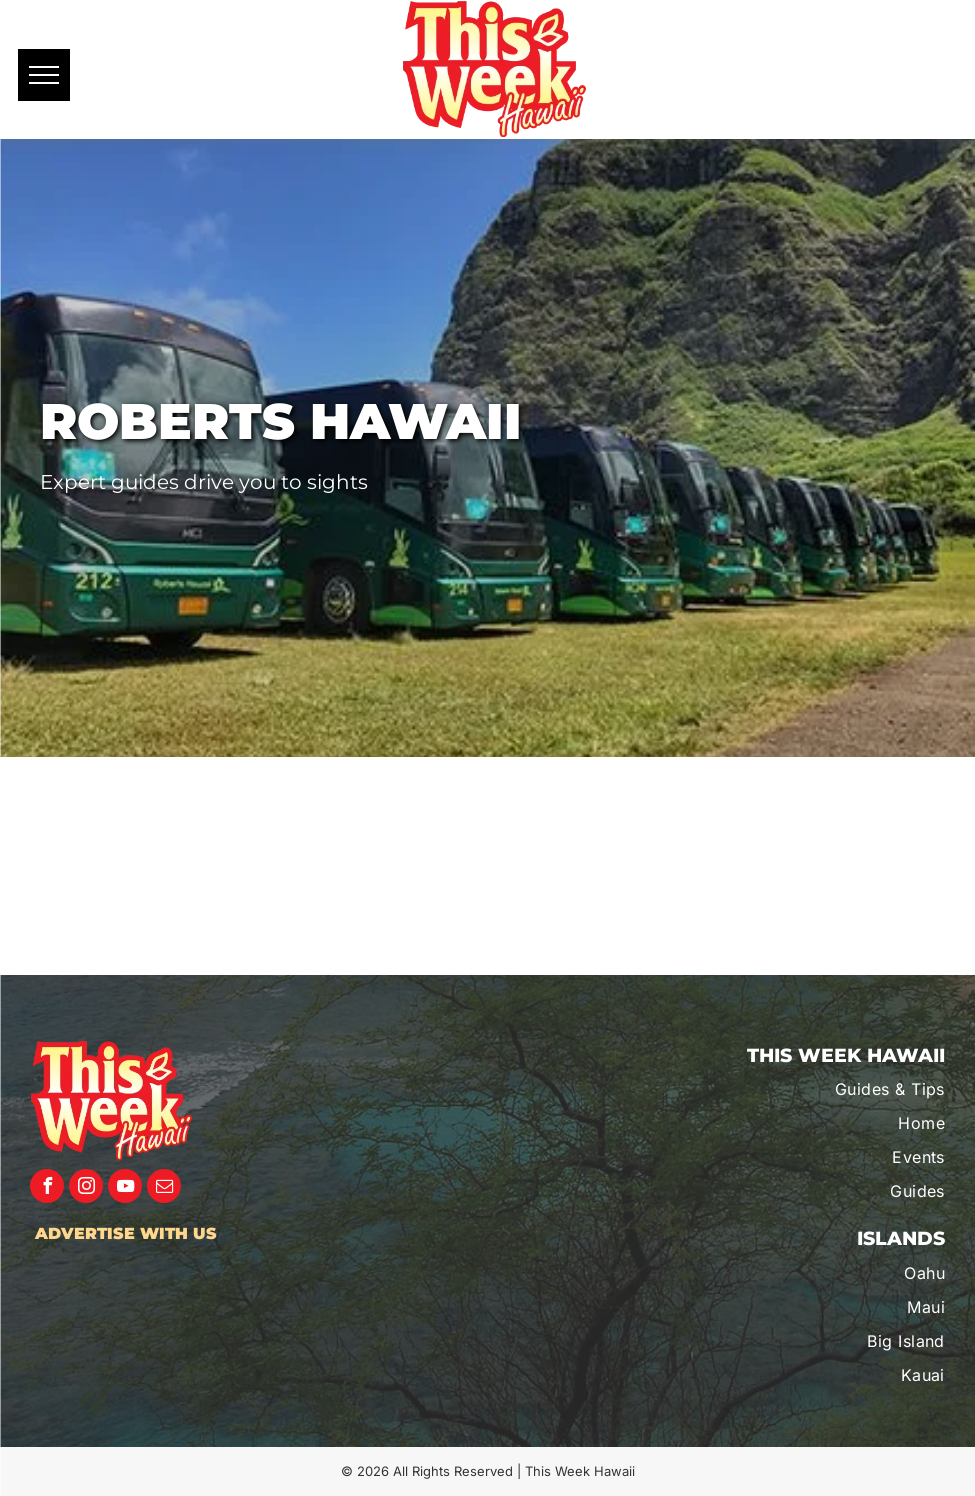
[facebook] (47, 1188)
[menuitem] (822, 1089)
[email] (164, 1188)
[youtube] (125, 1188)
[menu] (44, 75)
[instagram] (86, 1188)
